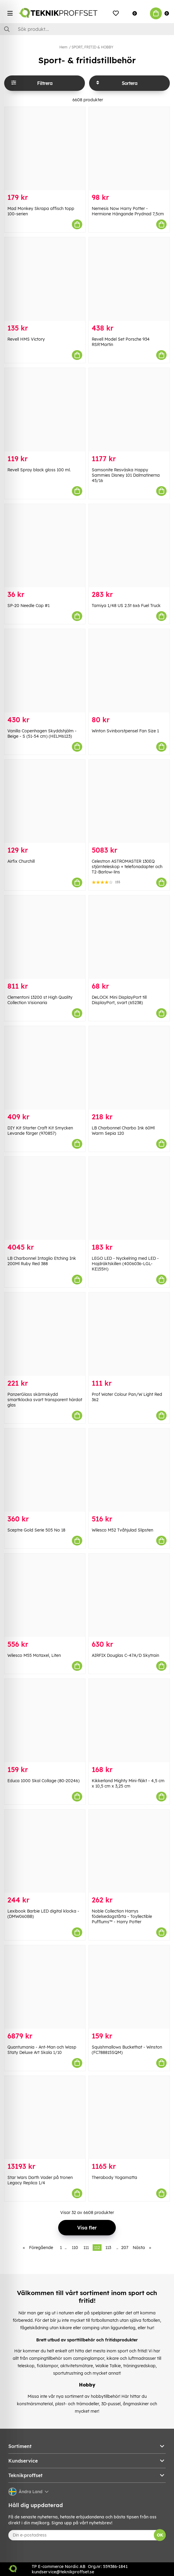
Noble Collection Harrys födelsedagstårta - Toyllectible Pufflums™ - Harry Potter (122, 1916)
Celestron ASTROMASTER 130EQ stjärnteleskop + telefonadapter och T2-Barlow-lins (127, 867)
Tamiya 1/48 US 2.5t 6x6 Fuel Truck (126, 605)
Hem (63, 47)
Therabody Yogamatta (114, 2177)
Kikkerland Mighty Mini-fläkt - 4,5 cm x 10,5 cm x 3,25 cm (128, 1783)
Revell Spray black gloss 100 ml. (39, 469)
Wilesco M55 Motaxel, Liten (34, 1655)
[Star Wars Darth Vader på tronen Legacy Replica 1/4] (45, 2117)
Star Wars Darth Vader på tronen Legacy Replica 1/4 (40, 2180)
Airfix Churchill (21, 861)
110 (75, 2247)
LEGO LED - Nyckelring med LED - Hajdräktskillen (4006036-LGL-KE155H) (125, 1264)
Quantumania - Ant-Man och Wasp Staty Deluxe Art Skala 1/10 (41, 2049)
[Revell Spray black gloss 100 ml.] (45, 409)
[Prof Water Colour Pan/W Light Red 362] (129, 1334)
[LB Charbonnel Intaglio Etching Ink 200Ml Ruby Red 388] (45, 1198)
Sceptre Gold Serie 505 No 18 (36, 1530)
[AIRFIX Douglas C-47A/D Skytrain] (129, 1595)
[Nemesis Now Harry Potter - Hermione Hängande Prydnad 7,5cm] (129, 148)
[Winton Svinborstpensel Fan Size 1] (129, 670)
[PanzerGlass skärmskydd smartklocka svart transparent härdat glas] (45, 1334)
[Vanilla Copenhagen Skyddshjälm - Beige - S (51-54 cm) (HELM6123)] (45, 670)
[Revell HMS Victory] (45, 279)
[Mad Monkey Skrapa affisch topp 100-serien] (45, 148)
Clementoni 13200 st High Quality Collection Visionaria (39, 1000)
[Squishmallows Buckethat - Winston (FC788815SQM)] (129, 1987)
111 (86, 2247)
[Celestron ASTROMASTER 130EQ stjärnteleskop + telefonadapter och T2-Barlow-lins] (129, 801)
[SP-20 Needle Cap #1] (45, 545)
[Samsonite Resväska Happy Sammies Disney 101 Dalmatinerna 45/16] (129, 409)
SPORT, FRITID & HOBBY (92, 47)
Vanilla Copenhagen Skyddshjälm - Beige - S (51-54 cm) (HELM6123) (42, 733)
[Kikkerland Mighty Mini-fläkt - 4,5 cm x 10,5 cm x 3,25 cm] (129, 1720)
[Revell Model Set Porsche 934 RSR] (129, 279)
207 (124, 2247)
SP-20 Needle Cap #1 (28, 605)
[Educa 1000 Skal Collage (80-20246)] (45, 1720)
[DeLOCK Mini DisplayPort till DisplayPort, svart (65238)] (129, 937)
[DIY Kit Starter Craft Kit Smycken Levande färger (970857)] (45, 1068)
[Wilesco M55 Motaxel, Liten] (45, 1595)
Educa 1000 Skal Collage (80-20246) (43, 1780)
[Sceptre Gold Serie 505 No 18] (45, 1470)
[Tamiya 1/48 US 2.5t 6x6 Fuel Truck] (129, 545)
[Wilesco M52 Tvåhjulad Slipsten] (129, 1470)
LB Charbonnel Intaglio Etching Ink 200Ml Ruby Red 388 (41, 1261)
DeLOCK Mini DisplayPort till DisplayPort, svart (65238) (119, 1000)
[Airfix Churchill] (45, 801)
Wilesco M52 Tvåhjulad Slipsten (122, 1530)
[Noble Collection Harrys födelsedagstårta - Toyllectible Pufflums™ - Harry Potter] (129, 1851)
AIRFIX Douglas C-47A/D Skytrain (125, 1655)
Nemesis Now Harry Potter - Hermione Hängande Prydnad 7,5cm (128, 211)
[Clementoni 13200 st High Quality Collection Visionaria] (45, 937)
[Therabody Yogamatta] (129, 2117)
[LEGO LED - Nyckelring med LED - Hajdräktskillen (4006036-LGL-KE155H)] (129, 1198)
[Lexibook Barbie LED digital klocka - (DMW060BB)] (45, 1851)
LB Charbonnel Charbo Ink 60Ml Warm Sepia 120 (123, 1130)
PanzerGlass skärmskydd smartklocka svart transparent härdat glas (44, 1400)
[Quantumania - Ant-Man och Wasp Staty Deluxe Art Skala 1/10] (45, 1987)
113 (108, 2247)
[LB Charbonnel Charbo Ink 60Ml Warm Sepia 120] (129, 1068)
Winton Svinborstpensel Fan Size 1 (125, 731)
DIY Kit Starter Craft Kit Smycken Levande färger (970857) (40, 1130)
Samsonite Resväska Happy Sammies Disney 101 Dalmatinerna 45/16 (126, 475)
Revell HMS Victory (26, 339)
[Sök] (87, 29)
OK (160, 2535)
